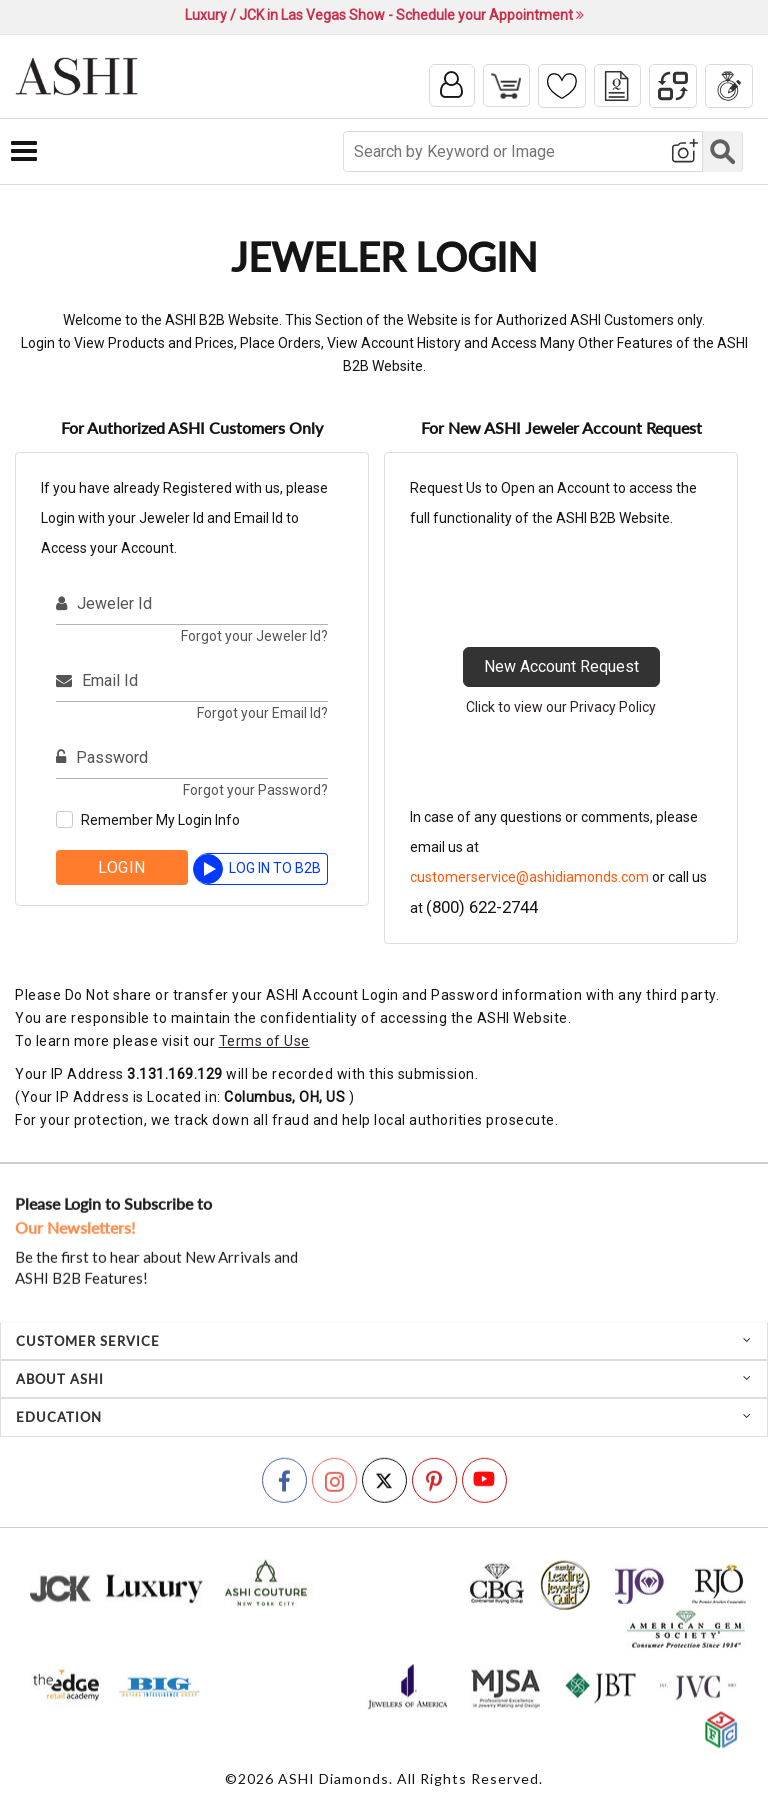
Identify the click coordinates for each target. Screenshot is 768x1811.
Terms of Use (264, 1043)
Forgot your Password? (255, 792)
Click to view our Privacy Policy (561, 709)
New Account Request (561, 668)
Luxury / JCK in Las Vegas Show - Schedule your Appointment (384, 15)
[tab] (384, 1343)
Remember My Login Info (160, 822)
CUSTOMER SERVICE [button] (384, 1343)
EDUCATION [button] (384, 1419)
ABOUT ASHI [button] (384, 1381)
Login (122, 869)
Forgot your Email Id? (262, 715)
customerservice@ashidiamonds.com (529, 879)
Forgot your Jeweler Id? (254, 638)
